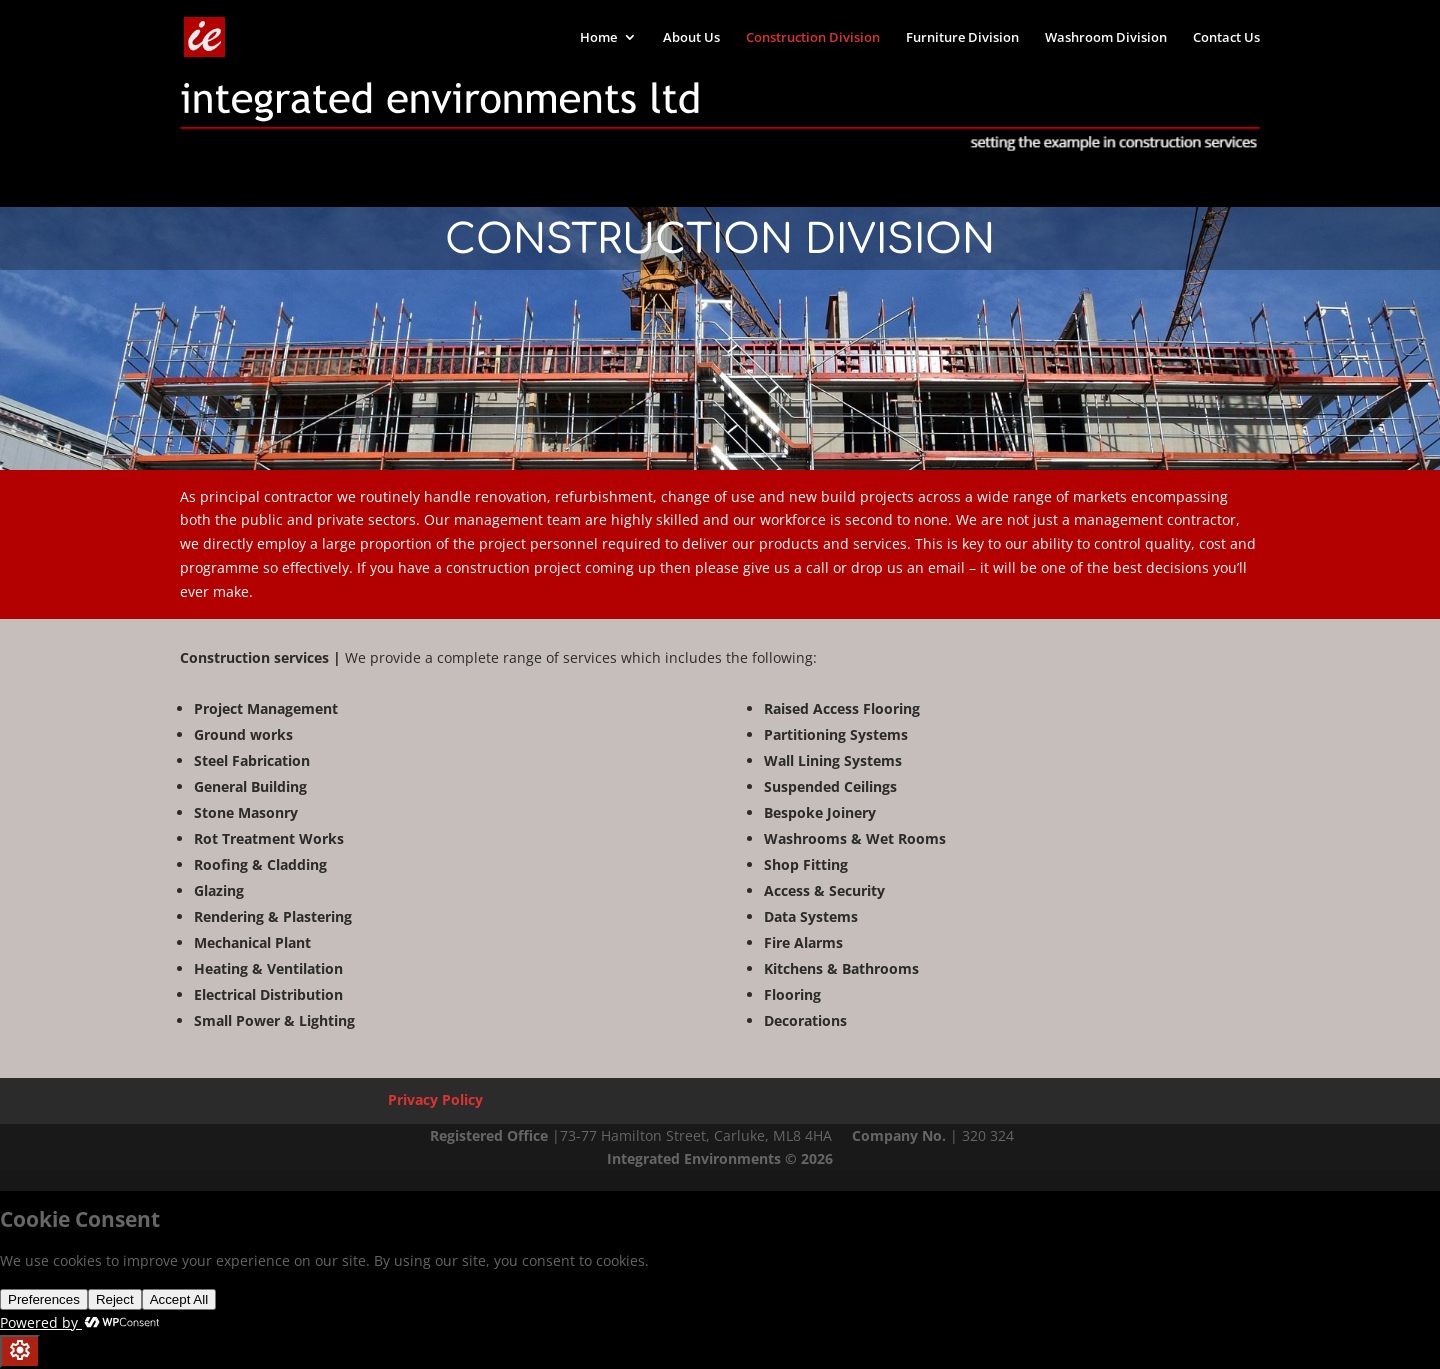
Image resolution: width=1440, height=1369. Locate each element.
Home (598, 38)
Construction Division (813, 38)
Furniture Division (962, 38)
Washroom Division (1106, 38)
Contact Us (1226, 38)
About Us (691, 38)
